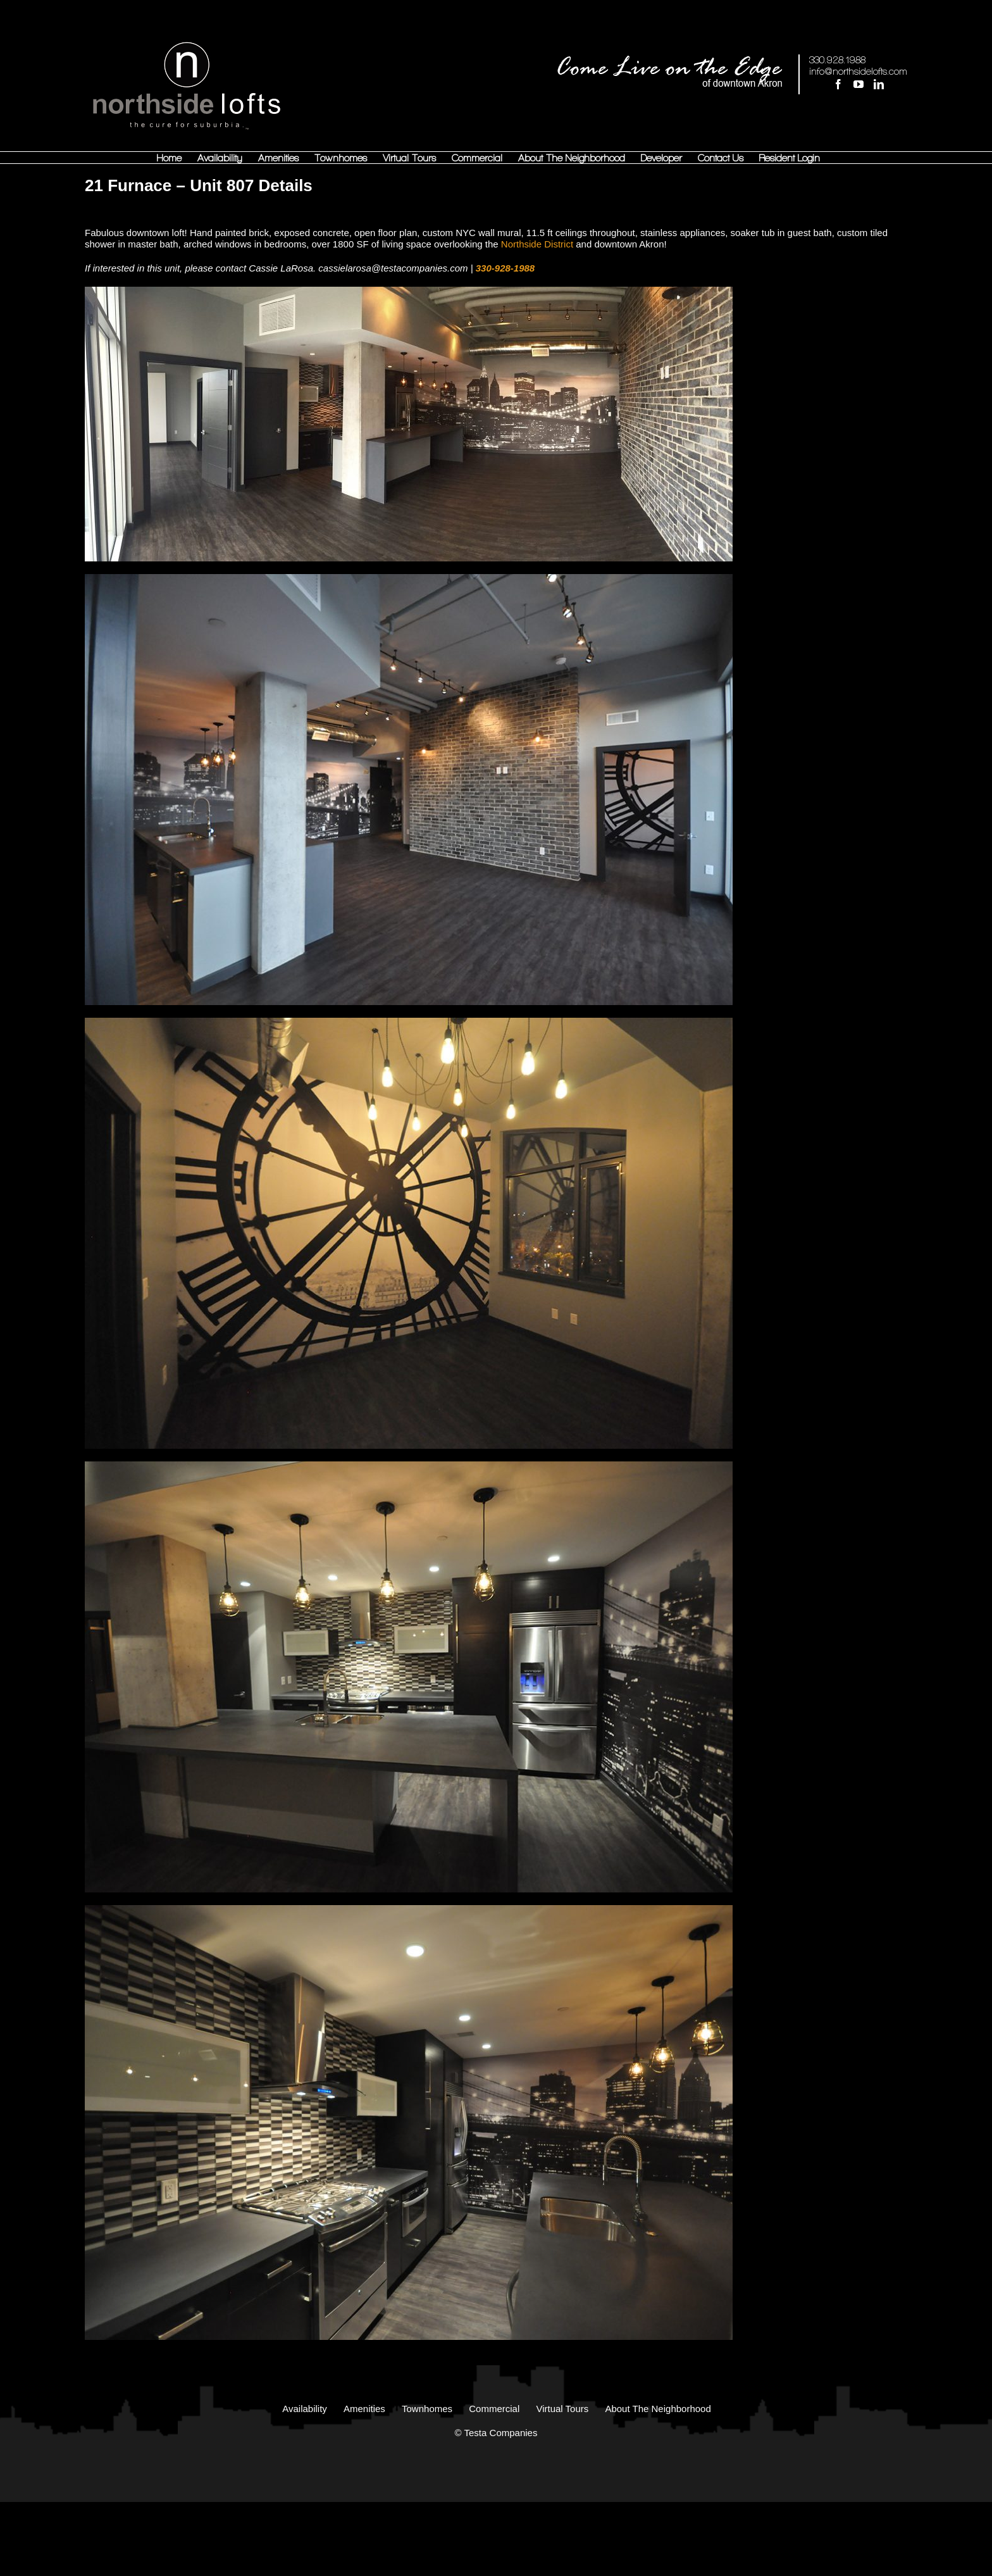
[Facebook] (838, 84)
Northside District (537, 244)
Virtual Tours (562, 2408)
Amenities (364, 2408)
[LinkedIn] (879, 84)
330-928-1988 (505, 268)
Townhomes (427, 2408)
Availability (304, 2408)
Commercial (494, 2408)
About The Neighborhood (657, 2408)
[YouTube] (858, 84)
